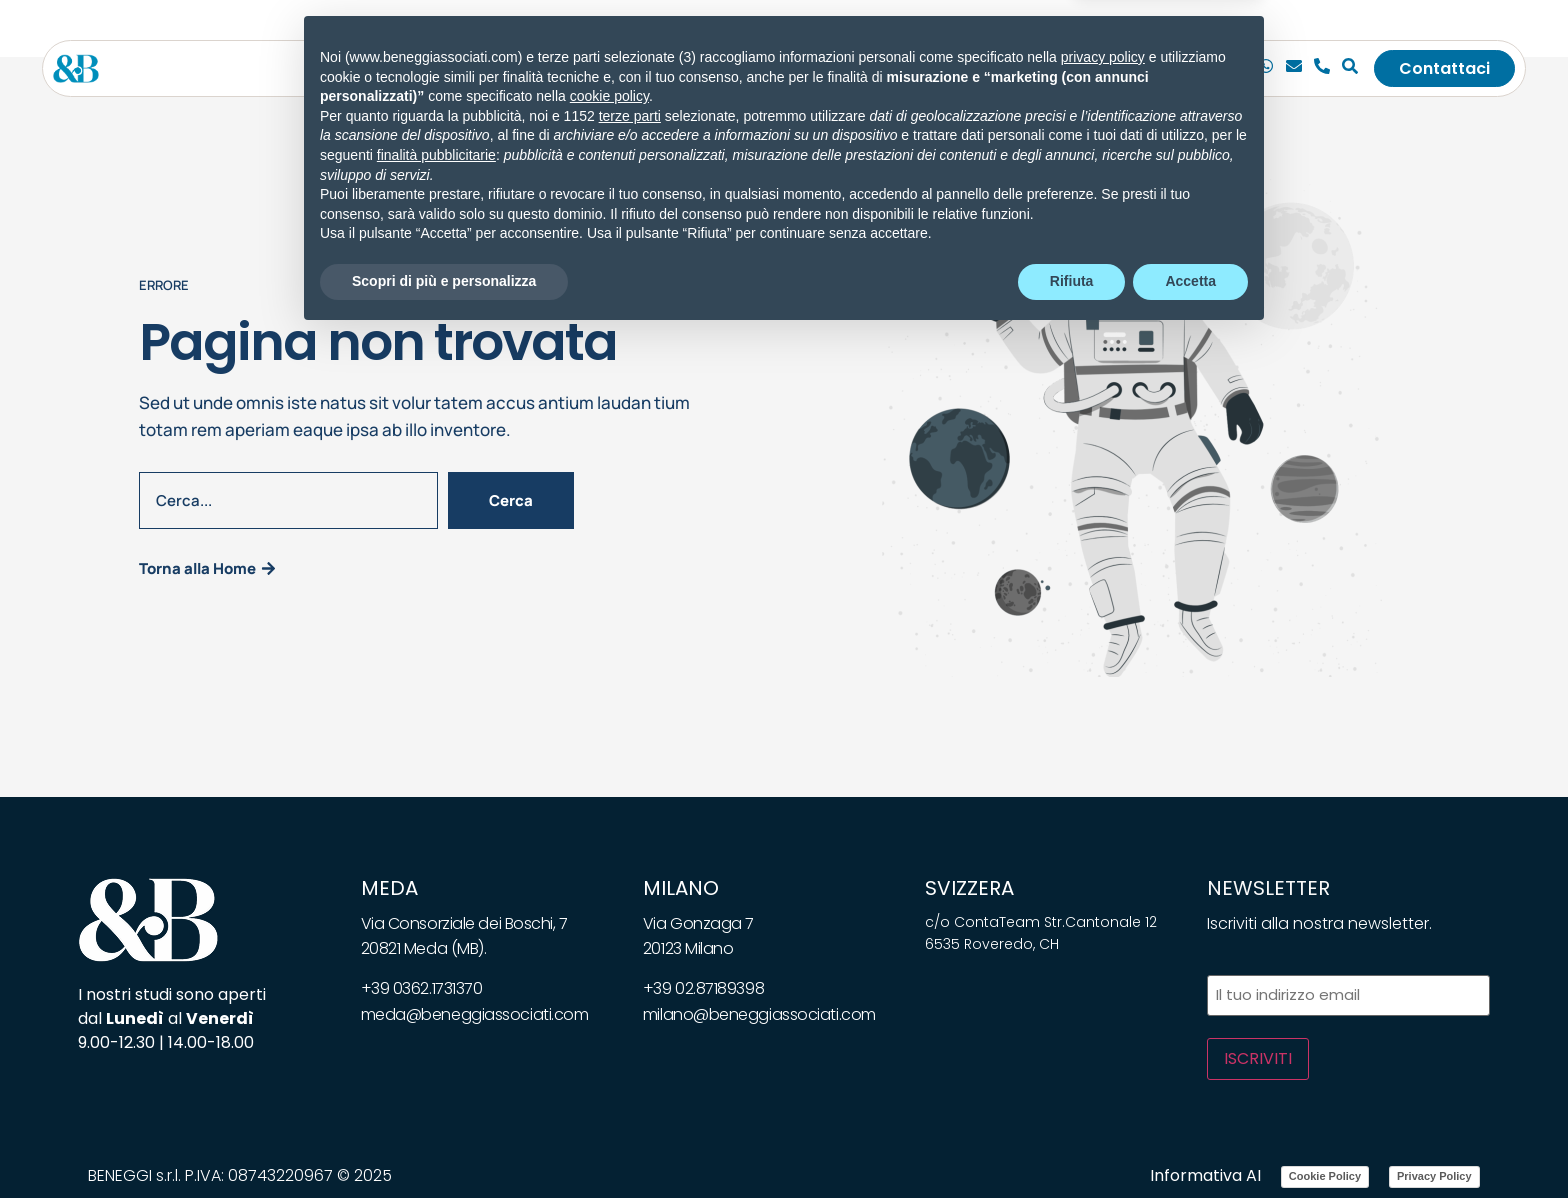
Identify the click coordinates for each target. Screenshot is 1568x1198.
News (736, 67)
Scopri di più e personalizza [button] (444, 1143)
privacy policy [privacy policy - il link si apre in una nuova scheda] (1103, 919)
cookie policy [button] (609, 959)
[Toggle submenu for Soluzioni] (681, 67)
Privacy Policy (1434, 1173)
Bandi (937, 67)
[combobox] (288, 498)
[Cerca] (1352, 68)
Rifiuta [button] (1072, 1143)
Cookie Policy (1325, 1173)
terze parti (630, 978)
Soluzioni (636, 67)
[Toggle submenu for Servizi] (567, 67)
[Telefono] (1324, 68)
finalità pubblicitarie (436, 1017)
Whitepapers (836, 67)
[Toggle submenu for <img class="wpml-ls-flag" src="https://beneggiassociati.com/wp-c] (1155, 67)
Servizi (532, 67)
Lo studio (442, 67)
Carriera (1020, 67)
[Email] (1296, 68)
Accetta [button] (1190, 1143)
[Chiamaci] (1268, 68)
